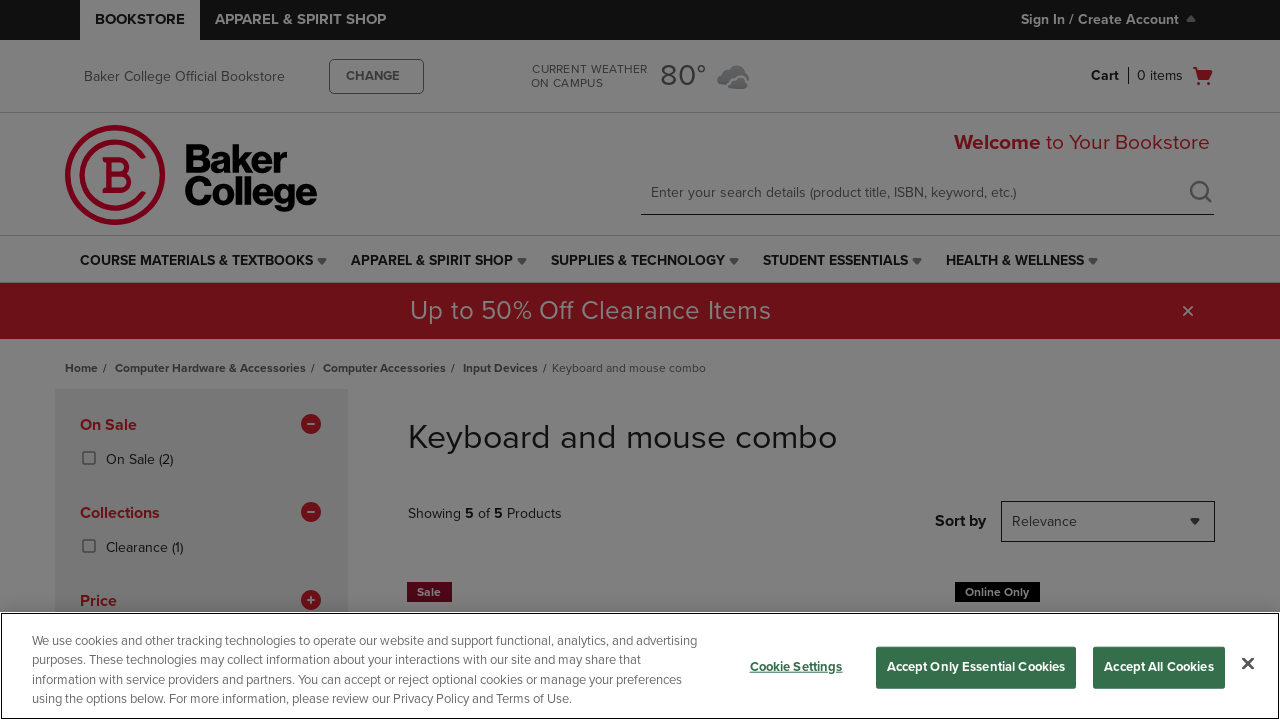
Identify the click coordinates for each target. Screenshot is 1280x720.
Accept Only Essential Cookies (976, 667)
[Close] (1248, 663)
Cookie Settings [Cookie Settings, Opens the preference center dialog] (796, 667)
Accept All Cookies (1158, 667)
